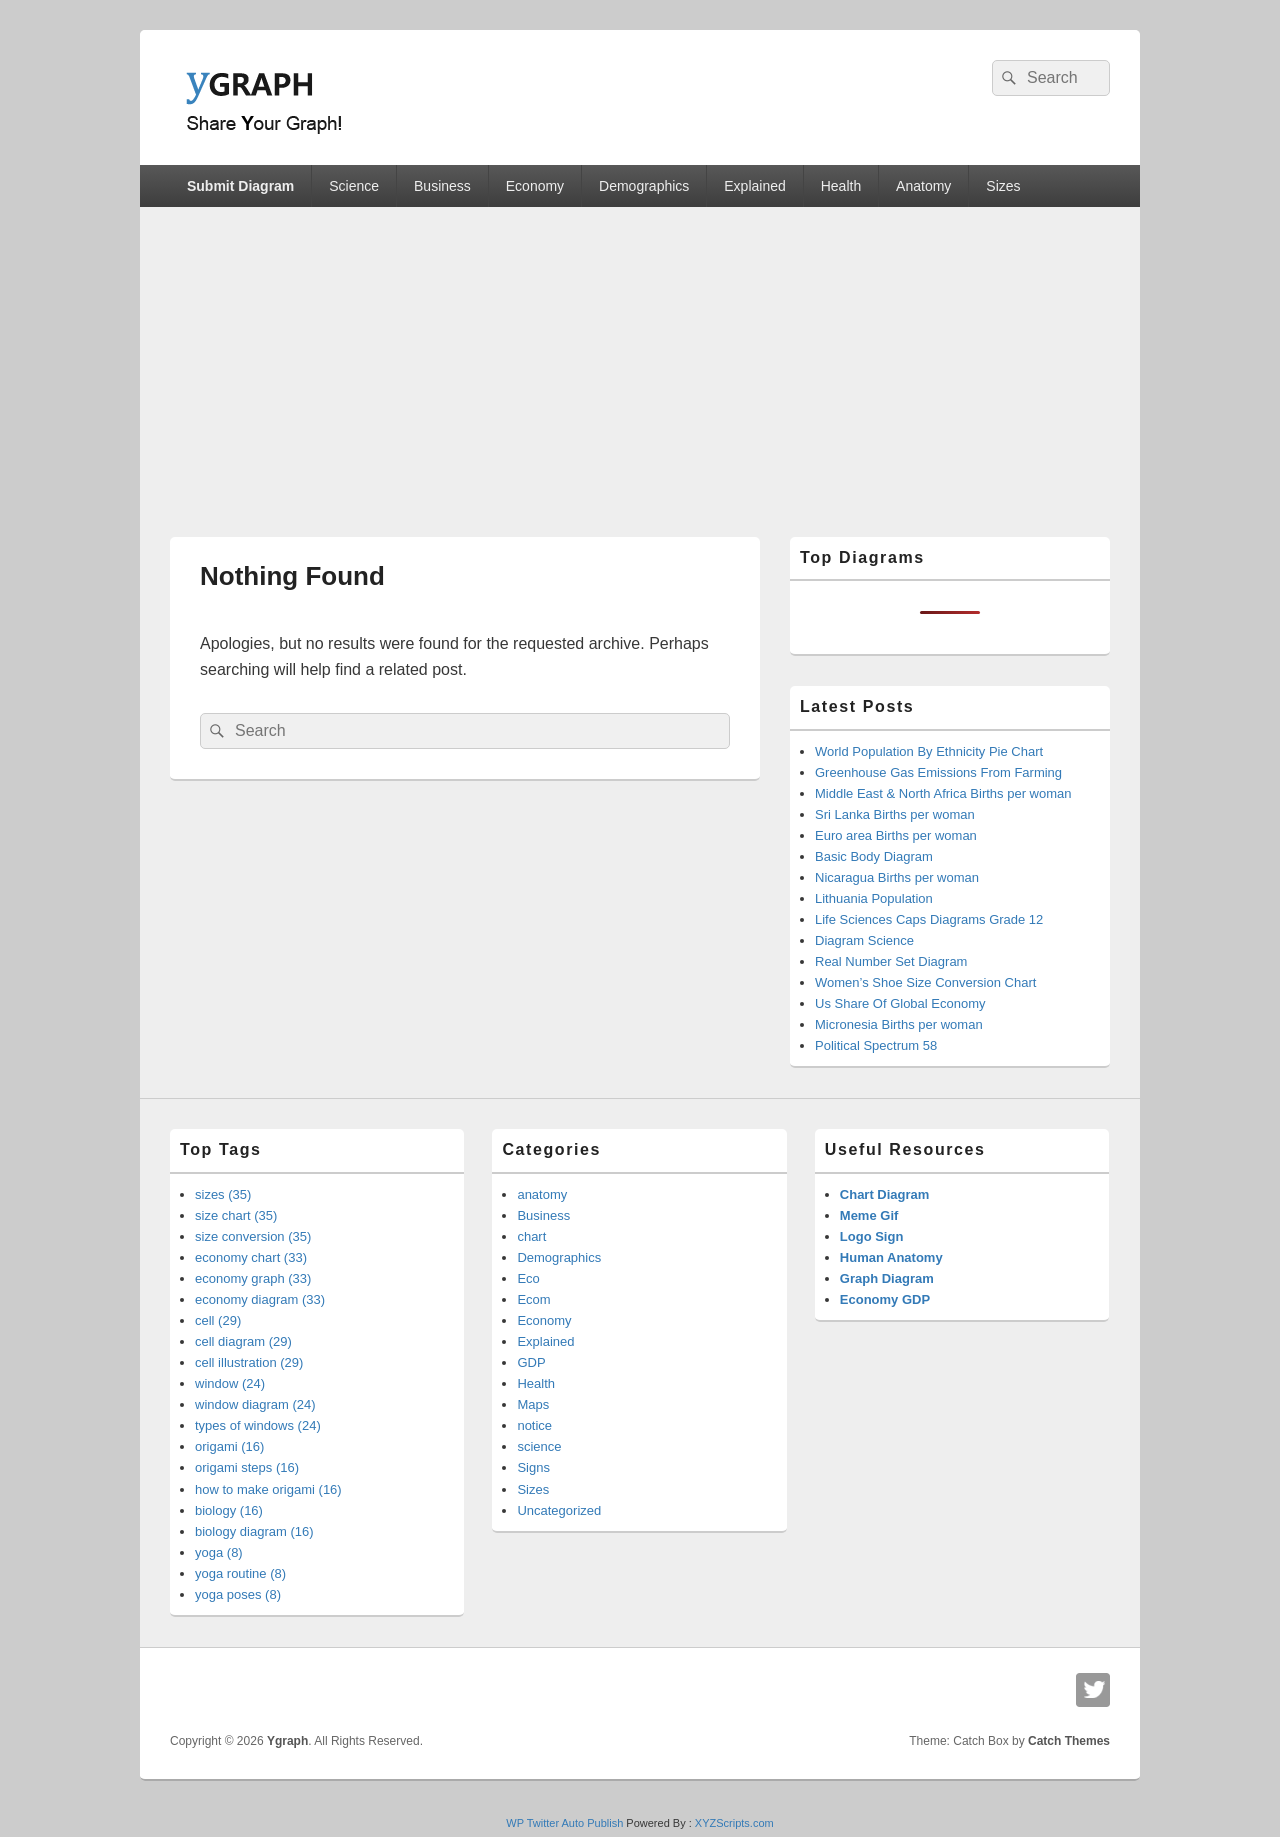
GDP (531, 1362)
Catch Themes (1069, 1741)
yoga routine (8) (240, 1573)
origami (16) (229, 1446)
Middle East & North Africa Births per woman (943, 793)
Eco (528, 1278)
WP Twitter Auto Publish (564, 1823)
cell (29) (218, 1320)
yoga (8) (219, 1552)
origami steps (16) (247, 1467)
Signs (533, 1467)
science (539, 1446)
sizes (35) (223, 1194)
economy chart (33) (251, 1257)
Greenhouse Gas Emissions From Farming (938, 772)
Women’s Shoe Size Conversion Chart (925, 982)
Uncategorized (559, 1510)
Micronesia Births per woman (899, 1024)
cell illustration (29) (249, 1362)
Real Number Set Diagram (891, 961)
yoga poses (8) (238, 1594)
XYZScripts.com (734, 1823)
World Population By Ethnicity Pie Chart (929, 751)
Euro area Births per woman (896, 835)
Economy (535, 186)
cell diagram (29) (243, 1341)
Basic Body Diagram (874, 856)
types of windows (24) (258, 1425)
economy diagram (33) (260, 1299)
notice (534, 1425)
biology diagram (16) (254, 1531)
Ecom (533, 1299)
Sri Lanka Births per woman (895, 814)
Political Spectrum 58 (876, 1045)
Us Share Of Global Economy (900, 1003)
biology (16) (229, 1510)
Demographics (644, 186)
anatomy (542, 1194)
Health (841, 186)
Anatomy (923, 186)
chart (531, 1236)
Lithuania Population (874, 898)
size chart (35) (236, 1215)
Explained (755, 186)
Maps (533, 1404)
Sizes (1003, 186)
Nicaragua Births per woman (897, 877)
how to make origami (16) (268, 1489)
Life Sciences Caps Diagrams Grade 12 (929, 919)
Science (354, 186)
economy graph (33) (253, 1278)
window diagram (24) (255, 1404)
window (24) (230, 1383)
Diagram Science (864, 940)
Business (442, 186)
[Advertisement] (640, 357)
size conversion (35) (253, 1236)
